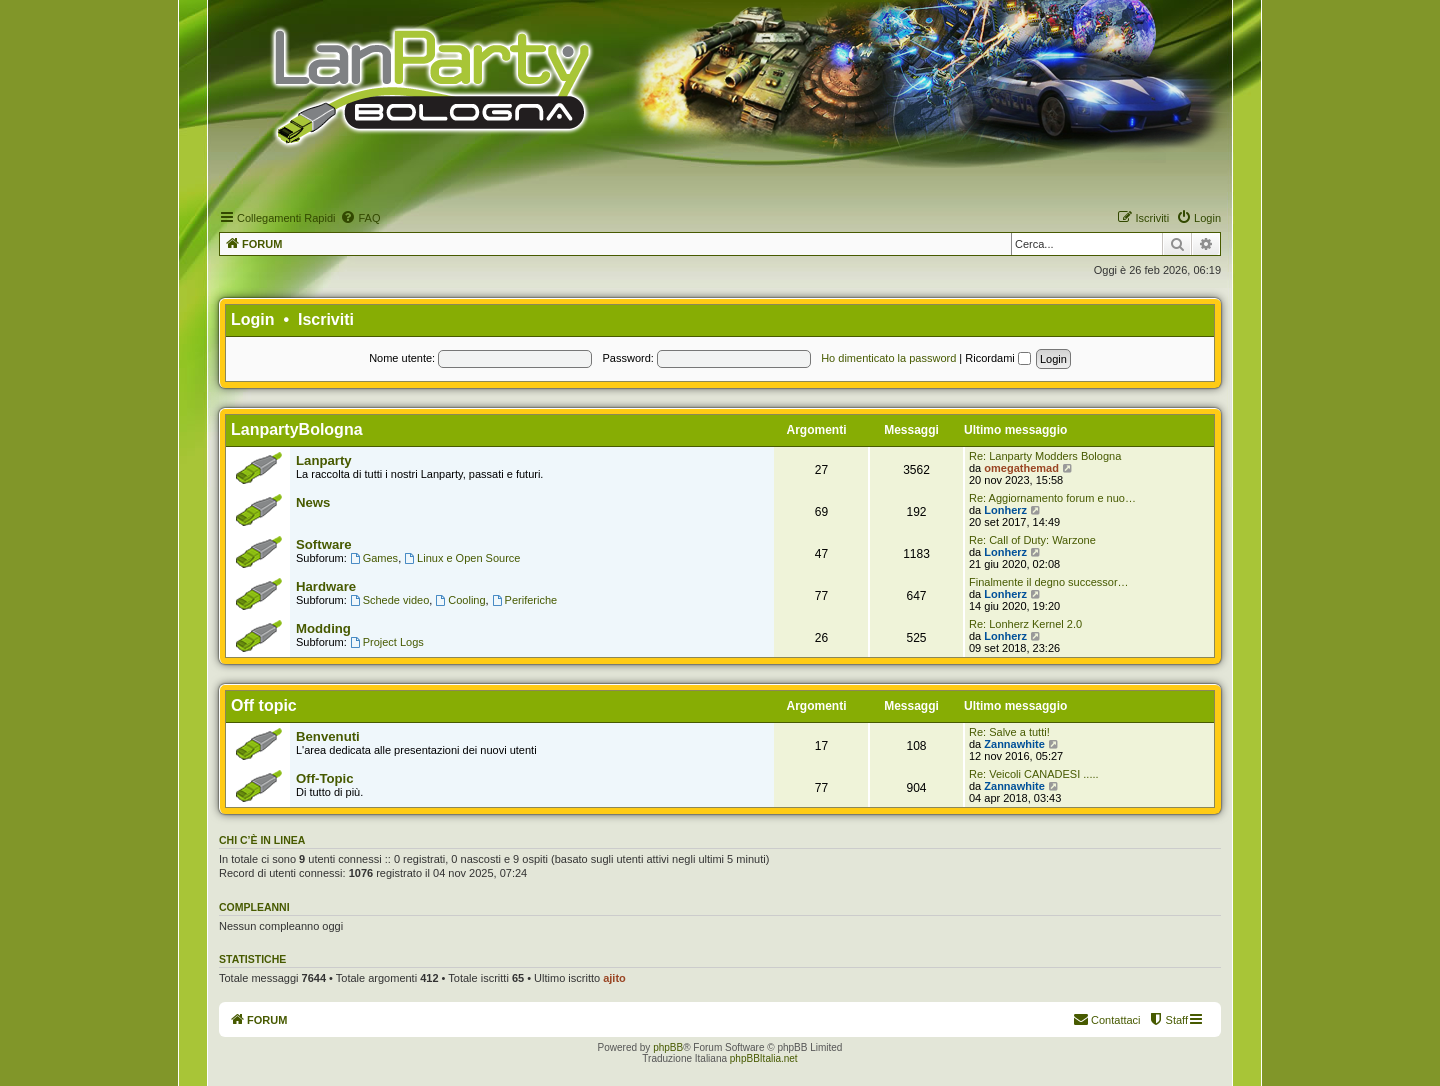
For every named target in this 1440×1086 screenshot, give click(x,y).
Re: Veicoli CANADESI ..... (1034, 774)
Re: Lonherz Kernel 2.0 (1025, 624)
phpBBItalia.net (764, 1058)
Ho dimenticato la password (888, 358)
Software (324, 544)
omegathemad (1021, 468)
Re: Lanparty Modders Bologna (1045, 456)
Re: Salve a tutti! (1009, 732)
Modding (323, 628)
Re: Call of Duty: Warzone (1032, 540)
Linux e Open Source (462, 558)
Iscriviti (326, 319)
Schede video (390, 600)
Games (374, 558)
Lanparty (324, 460)
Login (253, 319)
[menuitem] (360, 218)
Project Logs (387, 642)
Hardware (326, 586)
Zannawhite (1014, 744)
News (313, 502)
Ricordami (998, 358)
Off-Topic (325, 778)
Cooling (460, 600)
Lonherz (1005, 510)
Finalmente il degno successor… (1049, 582)
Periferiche (524, 600)
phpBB (668, 1047)
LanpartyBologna (297, 429)
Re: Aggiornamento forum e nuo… (1052, 498)
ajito (614, 978)
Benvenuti (328, 736)
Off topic (264, 705)
